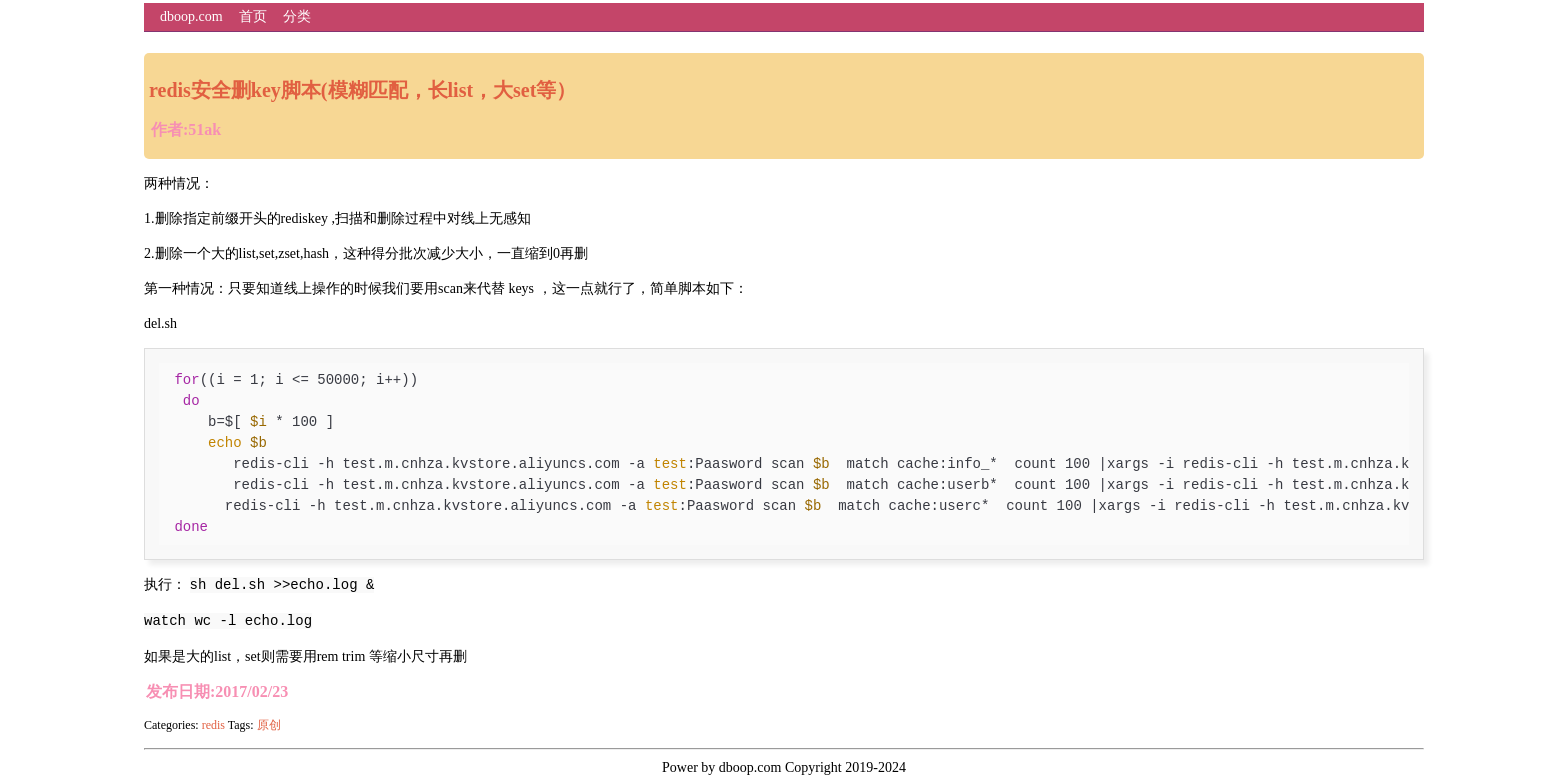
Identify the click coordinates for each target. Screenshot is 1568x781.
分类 (297, 16)
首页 (253, 16)
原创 (269, 725)
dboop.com (191, 16)
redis (213, 725)
